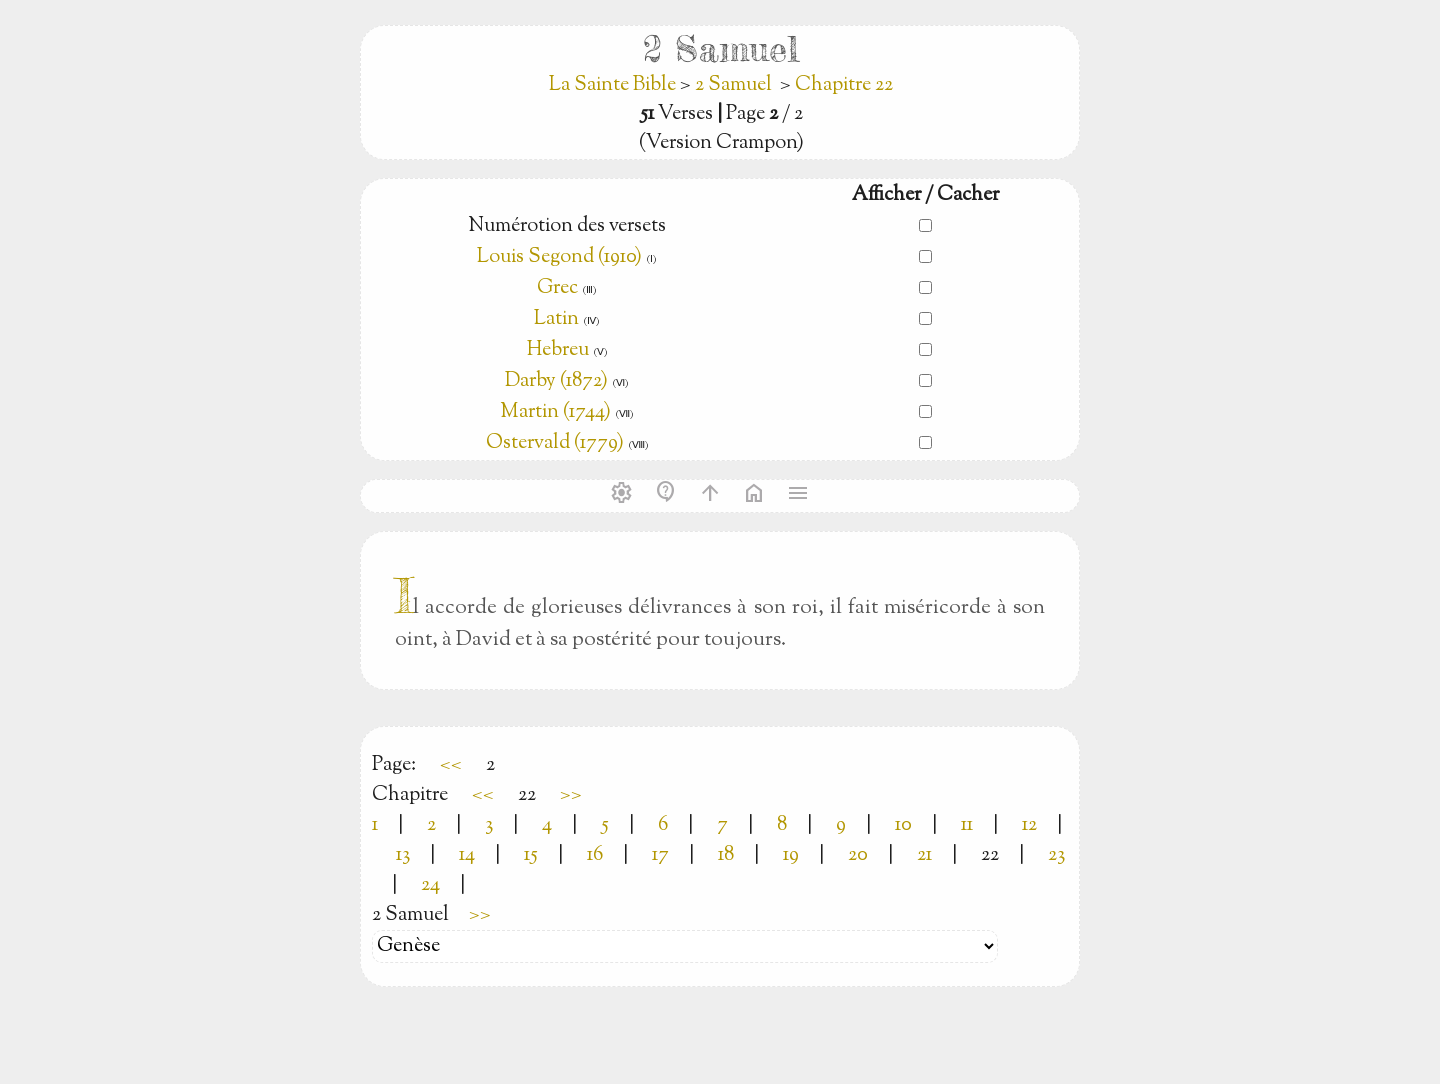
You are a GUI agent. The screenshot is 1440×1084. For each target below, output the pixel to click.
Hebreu (558, 350)
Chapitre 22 (844, 85)
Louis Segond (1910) (559, 257)
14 (467, 855)
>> (571, 795)
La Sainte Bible (614, 85)
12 (1029, 825)
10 (903, 825)
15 (531, 855)
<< (451, 765)
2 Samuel (733, 85)
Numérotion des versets (567, 226)
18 (726, 855)
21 (924, 855)
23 (1056, 855)
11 (967, 825)
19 (791, 855)
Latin (556, 319)
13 (403, 855)
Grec (557, 288)
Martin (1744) (555, 412)
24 (430, 885)
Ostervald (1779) (555, 443)
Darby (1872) (556, 381)
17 (660, 855)
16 (595, 855)
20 (858, 855)
